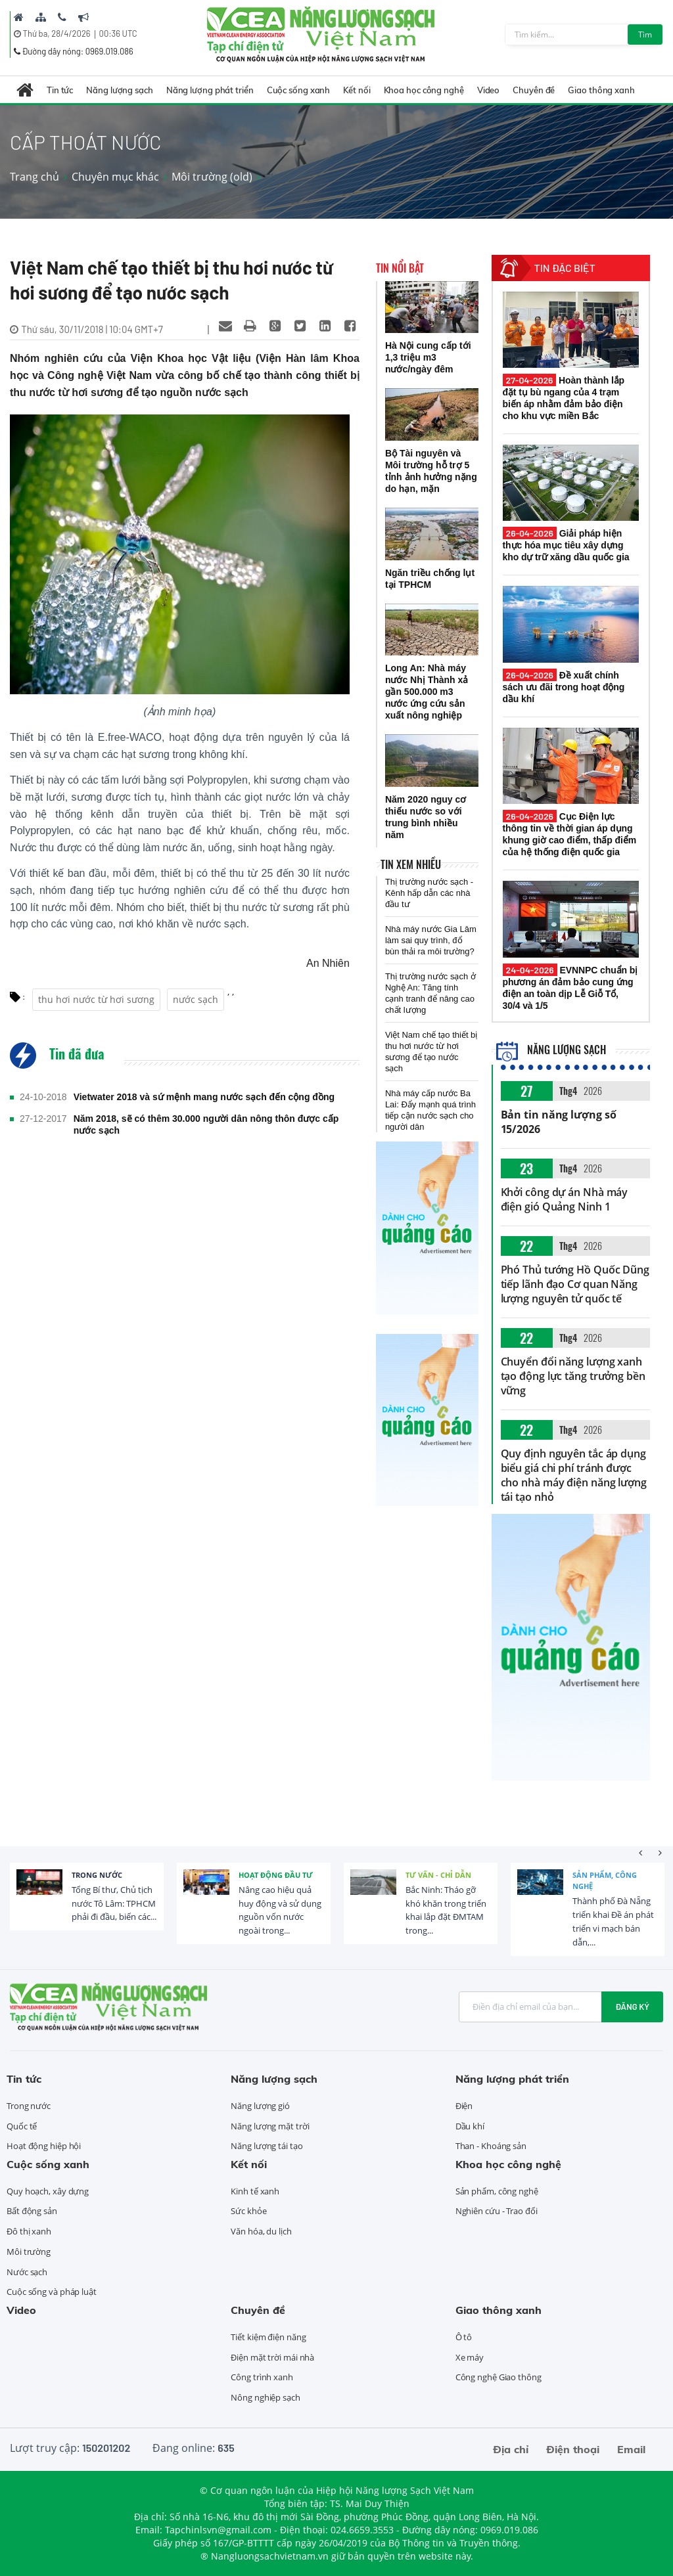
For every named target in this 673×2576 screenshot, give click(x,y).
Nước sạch (27, 2272)
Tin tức (60, 90)
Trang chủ (34, 176)
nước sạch (195, 999)
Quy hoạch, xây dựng (48, 2191)
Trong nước (97, 1875)
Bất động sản (32, 2211)
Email (631, 2449)
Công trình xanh (262, 2377)
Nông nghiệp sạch (265, 2397)
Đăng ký (632, 2006)
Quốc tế (22, 2126)
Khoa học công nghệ (424, 90)
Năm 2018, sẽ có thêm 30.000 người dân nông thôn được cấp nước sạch (206, 1124)
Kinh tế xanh (255, 2191)
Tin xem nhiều (411, 864)
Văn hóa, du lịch (261, 2231)
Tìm (645, 34)
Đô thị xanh (29, 2231)
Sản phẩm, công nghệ (604, 1881)
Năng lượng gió (260, 2106)
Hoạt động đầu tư (276, 1875)
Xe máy (469, 2357)
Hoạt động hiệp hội (44, 2146)
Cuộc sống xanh (299, 90)
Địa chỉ (510, 2449)
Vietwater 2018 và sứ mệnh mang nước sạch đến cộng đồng (204, 1097)
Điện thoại (572, 2449)
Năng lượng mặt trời (270, 2126)
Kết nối (356, 90)
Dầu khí (469, 2126)
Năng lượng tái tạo (266, 2146)
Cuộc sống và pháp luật (52, 2292)
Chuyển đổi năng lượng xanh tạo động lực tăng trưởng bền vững (573, 1376)
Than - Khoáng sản (490, 2146)
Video (488, 90)
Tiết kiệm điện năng (268, 2337)
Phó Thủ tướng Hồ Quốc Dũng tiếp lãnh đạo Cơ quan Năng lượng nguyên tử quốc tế (575, 1284)
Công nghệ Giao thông (498, 2377)
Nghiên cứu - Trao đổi (496, 2211)
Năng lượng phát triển (210, 90)
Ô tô (464, 2337)
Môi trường (29, 2251)
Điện (464, 2106)
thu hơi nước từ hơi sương (96, 999)
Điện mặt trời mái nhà (272, 2357)
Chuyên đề (534, 90)
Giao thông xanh (601, 90)
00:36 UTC (118, 33)
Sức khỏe (248, 2211)
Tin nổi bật (400, 268)
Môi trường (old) (212, 176)
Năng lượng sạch (119, 90)
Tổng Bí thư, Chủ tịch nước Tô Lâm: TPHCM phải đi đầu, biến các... (114, 1903)
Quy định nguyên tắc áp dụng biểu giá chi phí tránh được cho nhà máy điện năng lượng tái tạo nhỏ (574, 1475)
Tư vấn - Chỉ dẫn (438, 1875)
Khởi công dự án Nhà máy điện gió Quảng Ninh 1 (564, 1199)
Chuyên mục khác (115, 176)
